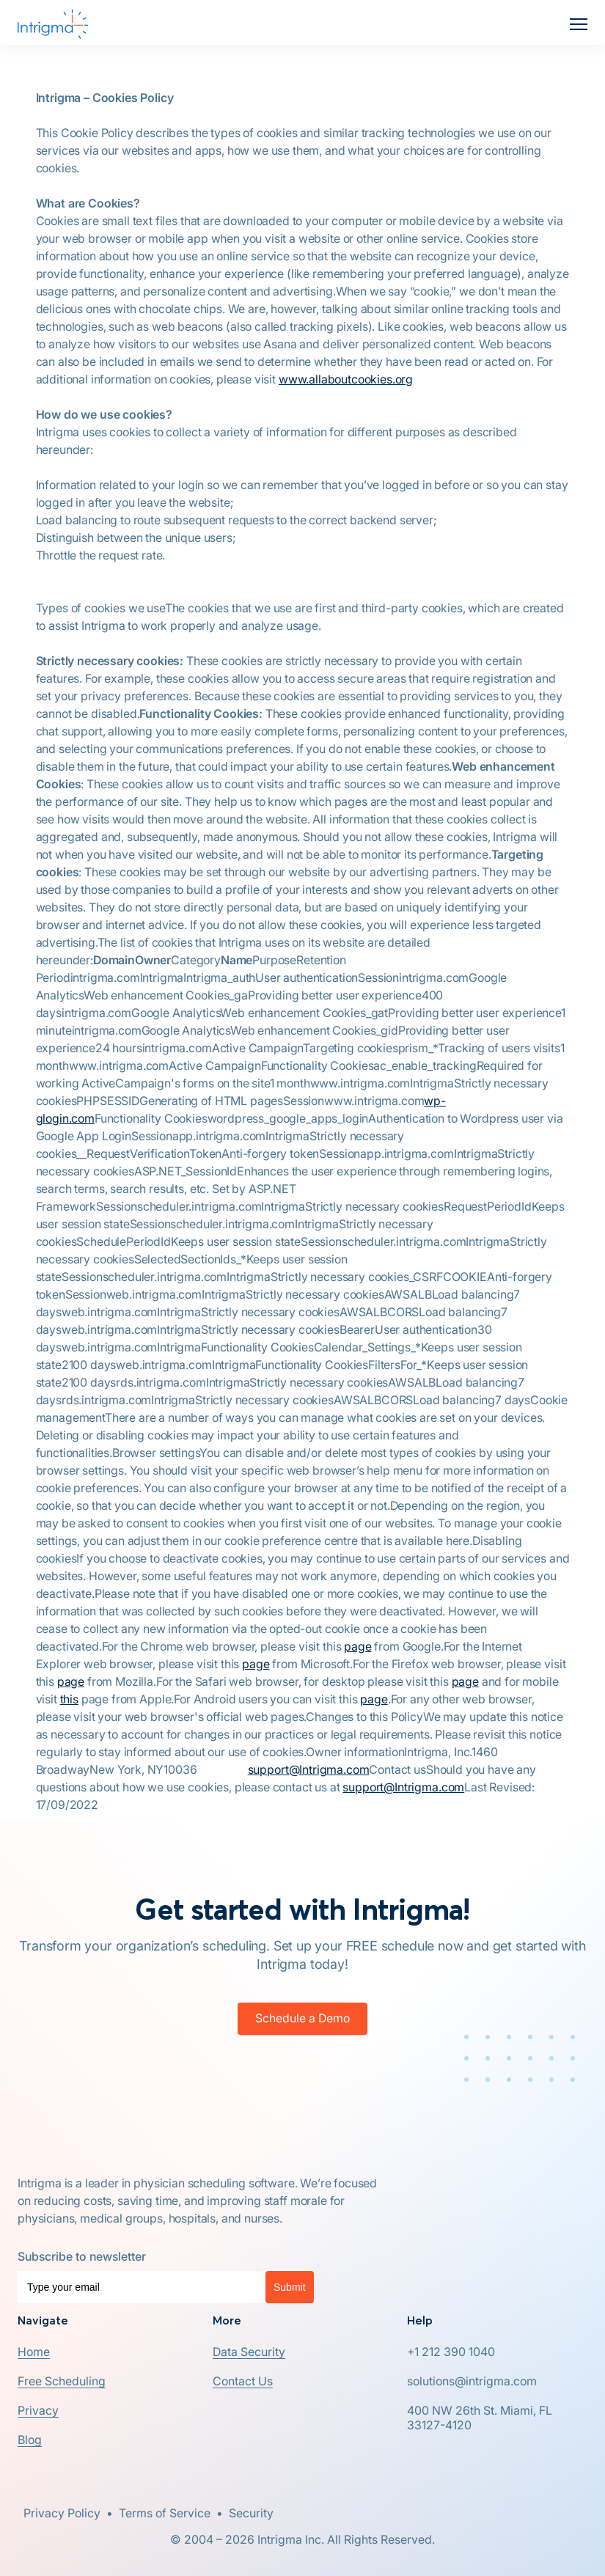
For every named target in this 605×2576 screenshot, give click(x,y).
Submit (290, 2287)
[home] (53, 24)
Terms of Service (164, 2513)
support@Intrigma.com (309, 1769)
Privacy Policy (61, 2513)
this (69, 1699)
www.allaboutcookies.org (346, 379)
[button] (578, 24)
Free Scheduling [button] (62, 2381)
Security (251, 2513)
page (357, 1646)
